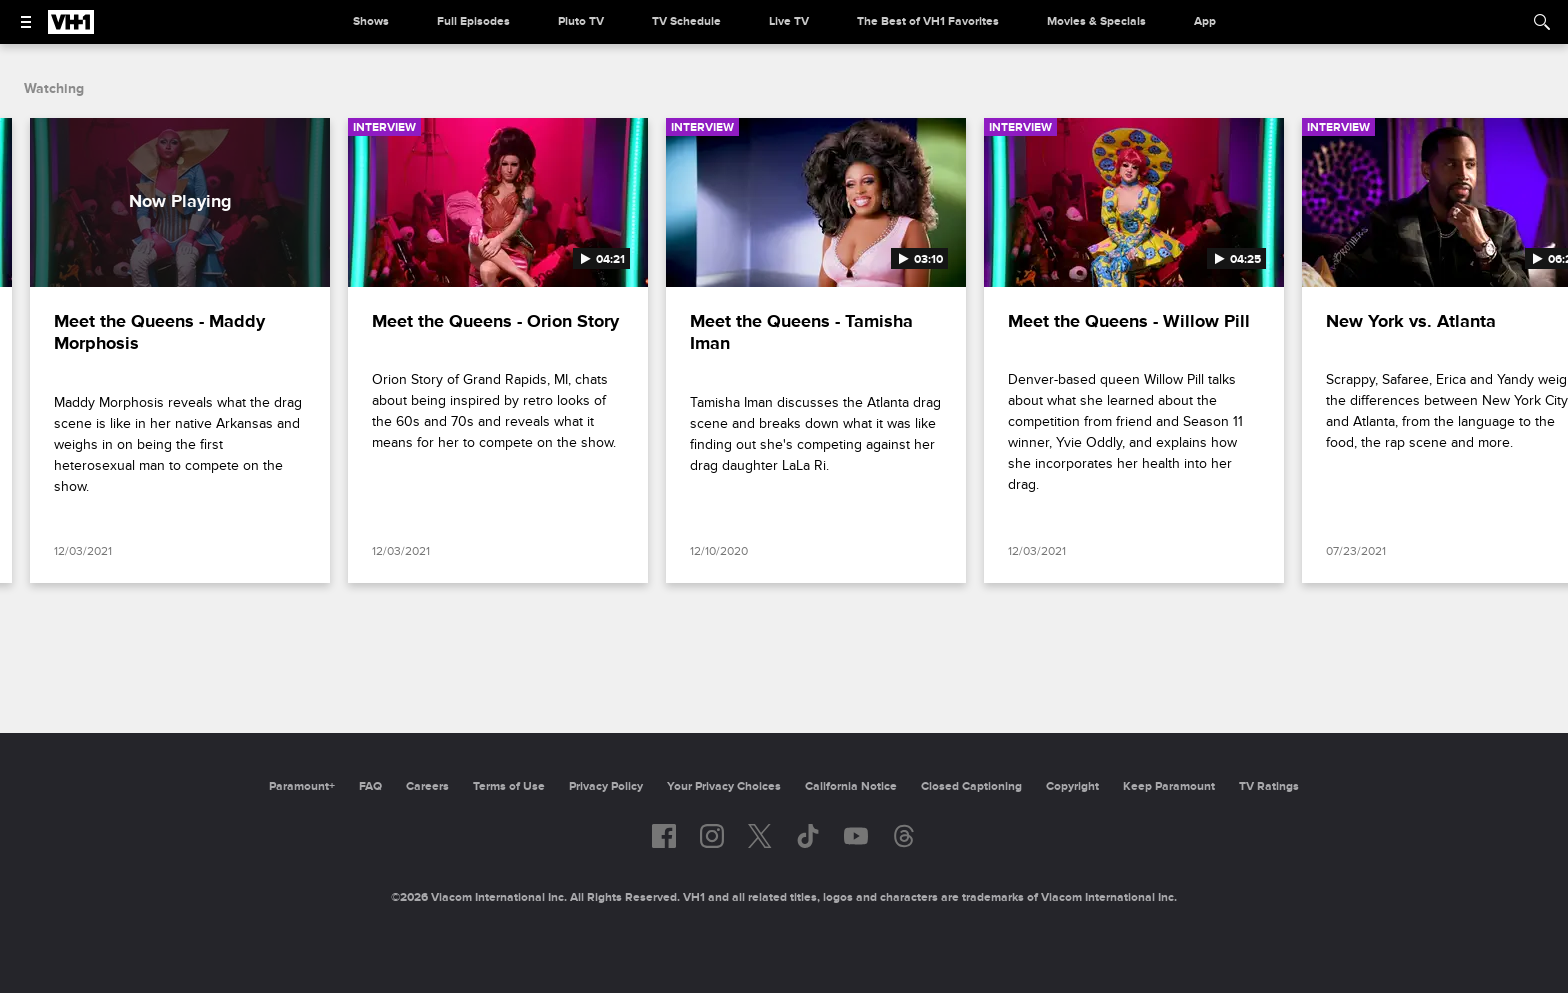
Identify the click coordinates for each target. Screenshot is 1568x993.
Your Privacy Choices (724, 786)
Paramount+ (302, 786)
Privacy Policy (606, 786)
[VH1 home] (71, 29)
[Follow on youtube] (856, 836)
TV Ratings (1269, 786)
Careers (427, 786)
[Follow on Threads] (904, 836)
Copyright (1072, 786)
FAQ (370, 786)
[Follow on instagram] (712, 836)
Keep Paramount (1169, 786)
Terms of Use (509, 786)
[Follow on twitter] (759, 836)
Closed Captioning (971, 786)
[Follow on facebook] (664, 836)
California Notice (851, 786)
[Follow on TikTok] (808, 836)
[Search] (1542, 22)
